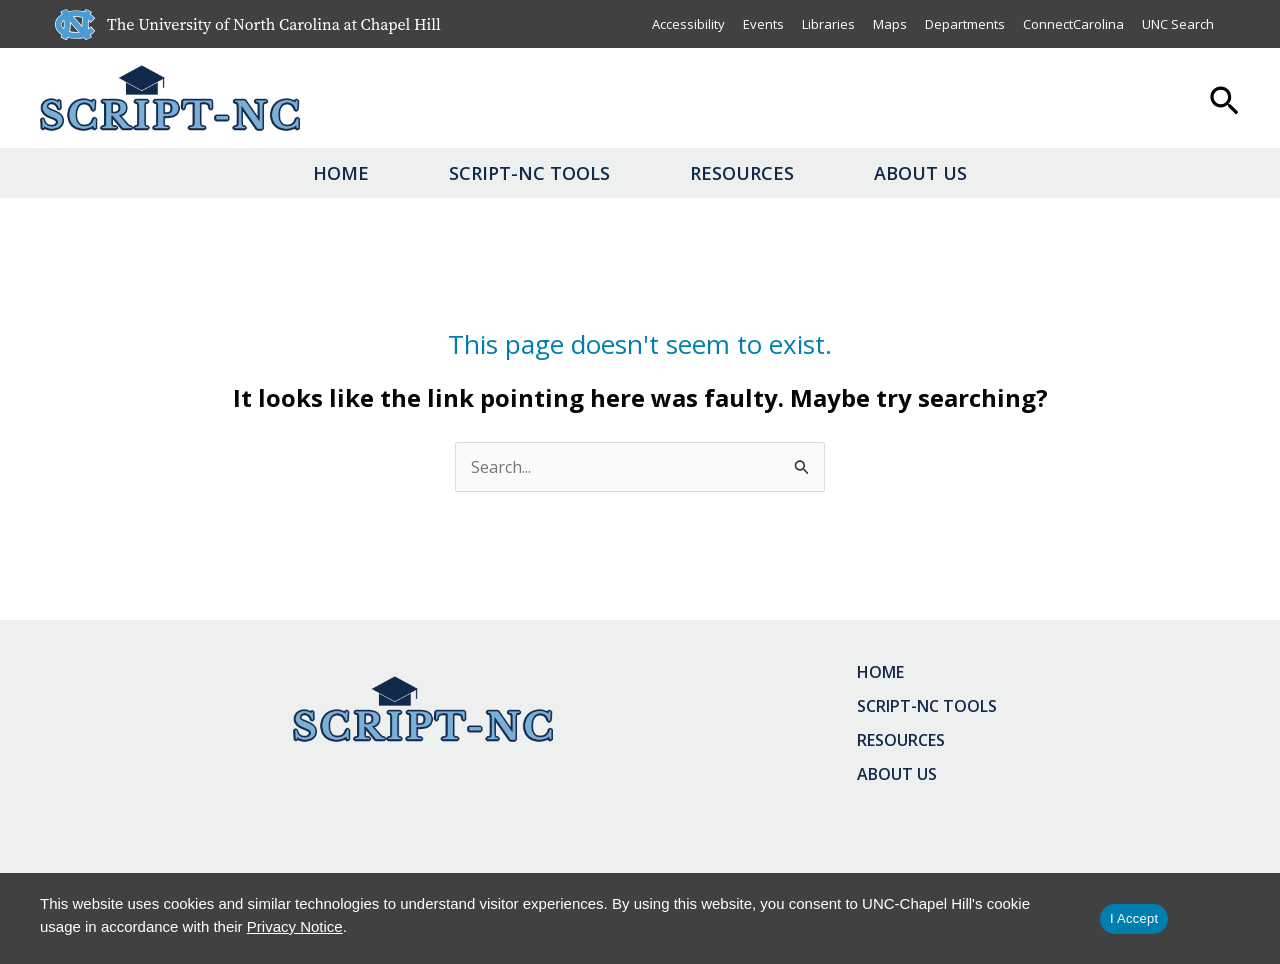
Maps (890, 24)
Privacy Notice (295, 926)
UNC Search (1178, 24)
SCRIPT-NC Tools (529, 173)
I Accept (1134, 918)
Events (763, 24)
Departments (965, 24)
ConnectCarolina (1073, 24)
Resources (742, 173)
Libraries (828, 24)
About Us (920, 173)
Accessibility (688, 24)
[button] (1224, 103)
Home (341, 173)
